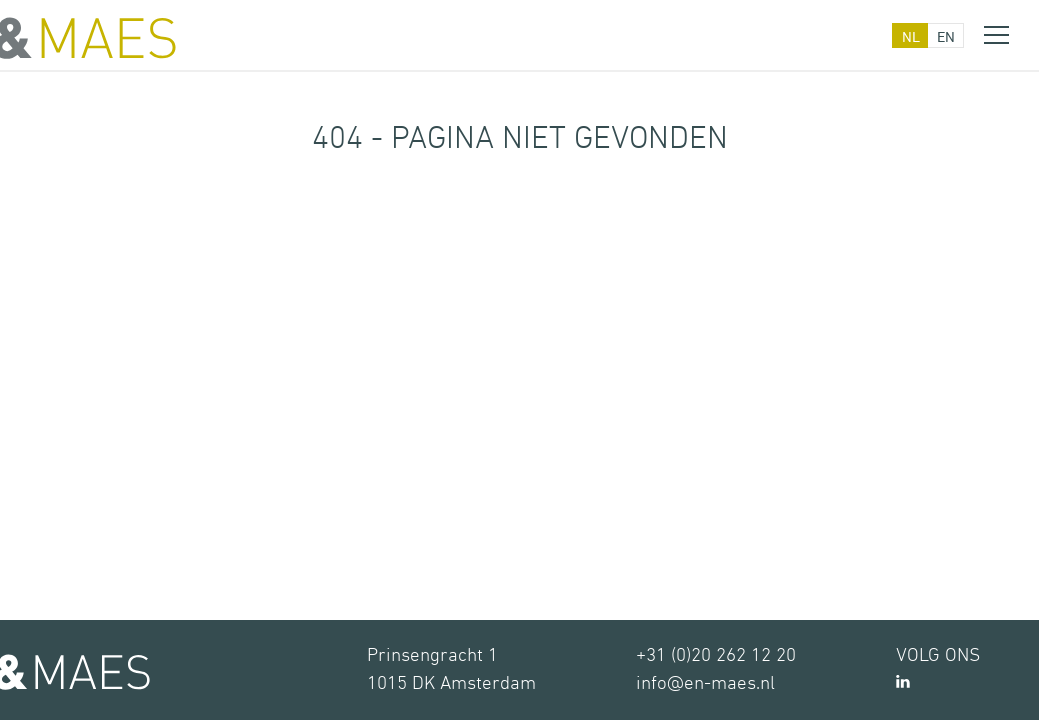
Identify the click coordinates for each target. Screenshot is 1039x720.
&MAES (88, 38)
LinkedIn (903, 681)
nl (911, 36)
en (946, 36)
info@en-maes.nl (705, 683)
